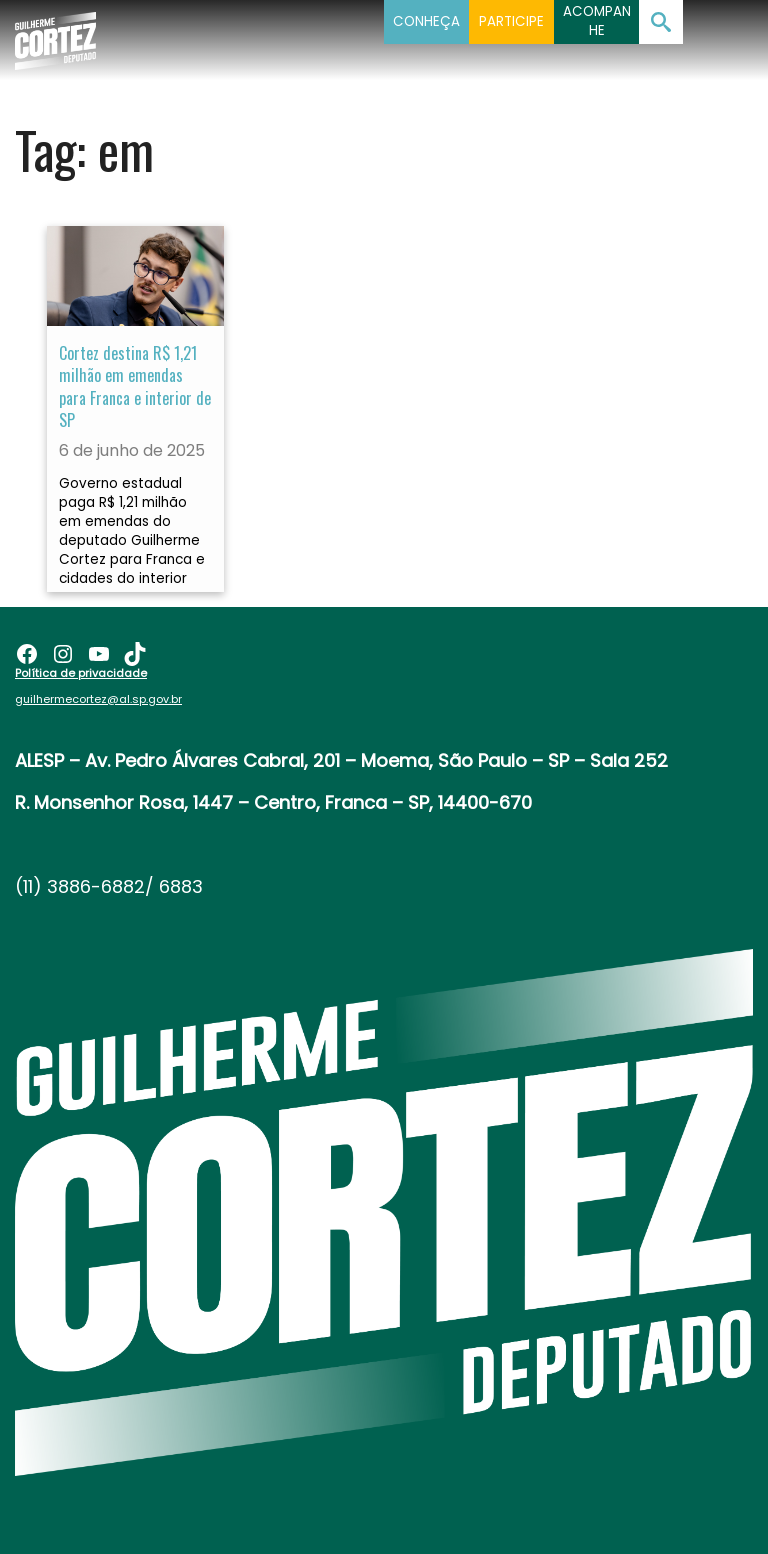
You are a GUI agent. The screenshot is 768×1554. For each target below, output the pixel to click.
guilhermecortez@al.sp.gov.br (98, 699)
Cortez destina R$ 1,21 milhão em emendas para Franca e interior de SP (135, 386)
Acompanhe (597, 21)
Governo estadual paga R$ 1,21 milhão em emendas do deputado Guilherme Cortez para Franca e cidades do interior (132, 531)
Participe (511, 21)
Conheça (426, 21)
